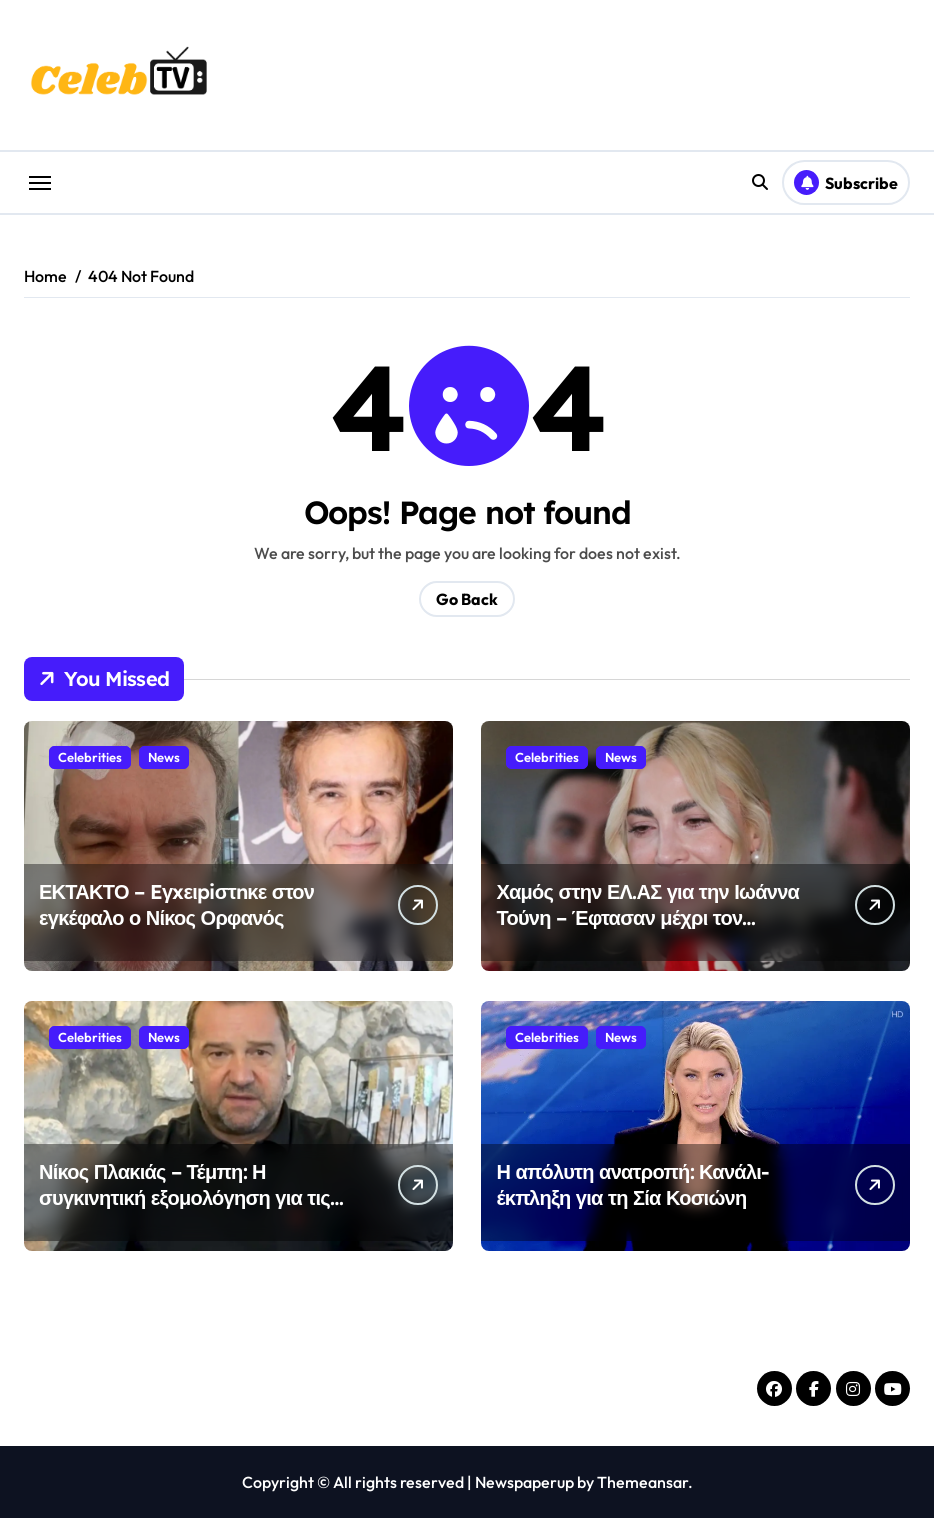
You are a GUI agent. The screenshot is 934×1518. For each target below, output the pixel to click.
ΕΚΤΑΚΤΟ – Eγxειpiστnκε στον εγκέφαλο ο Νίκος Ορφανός (176, 904)
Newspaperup (524, 1482)
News (164, 757)
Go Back (467, 599)
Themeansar (642, 1482)
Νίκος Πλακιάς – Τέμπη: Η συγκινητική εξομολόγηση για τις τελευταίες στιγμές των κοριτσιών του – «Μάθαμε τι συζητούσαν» (186, 1210)
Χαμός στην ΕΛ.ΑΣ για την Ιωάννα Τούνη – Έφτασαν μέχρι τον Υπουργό (647, 917)
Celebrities (90, 757)
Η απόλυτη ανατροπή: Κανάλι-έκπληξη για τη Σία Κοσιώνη (632, 1184)
